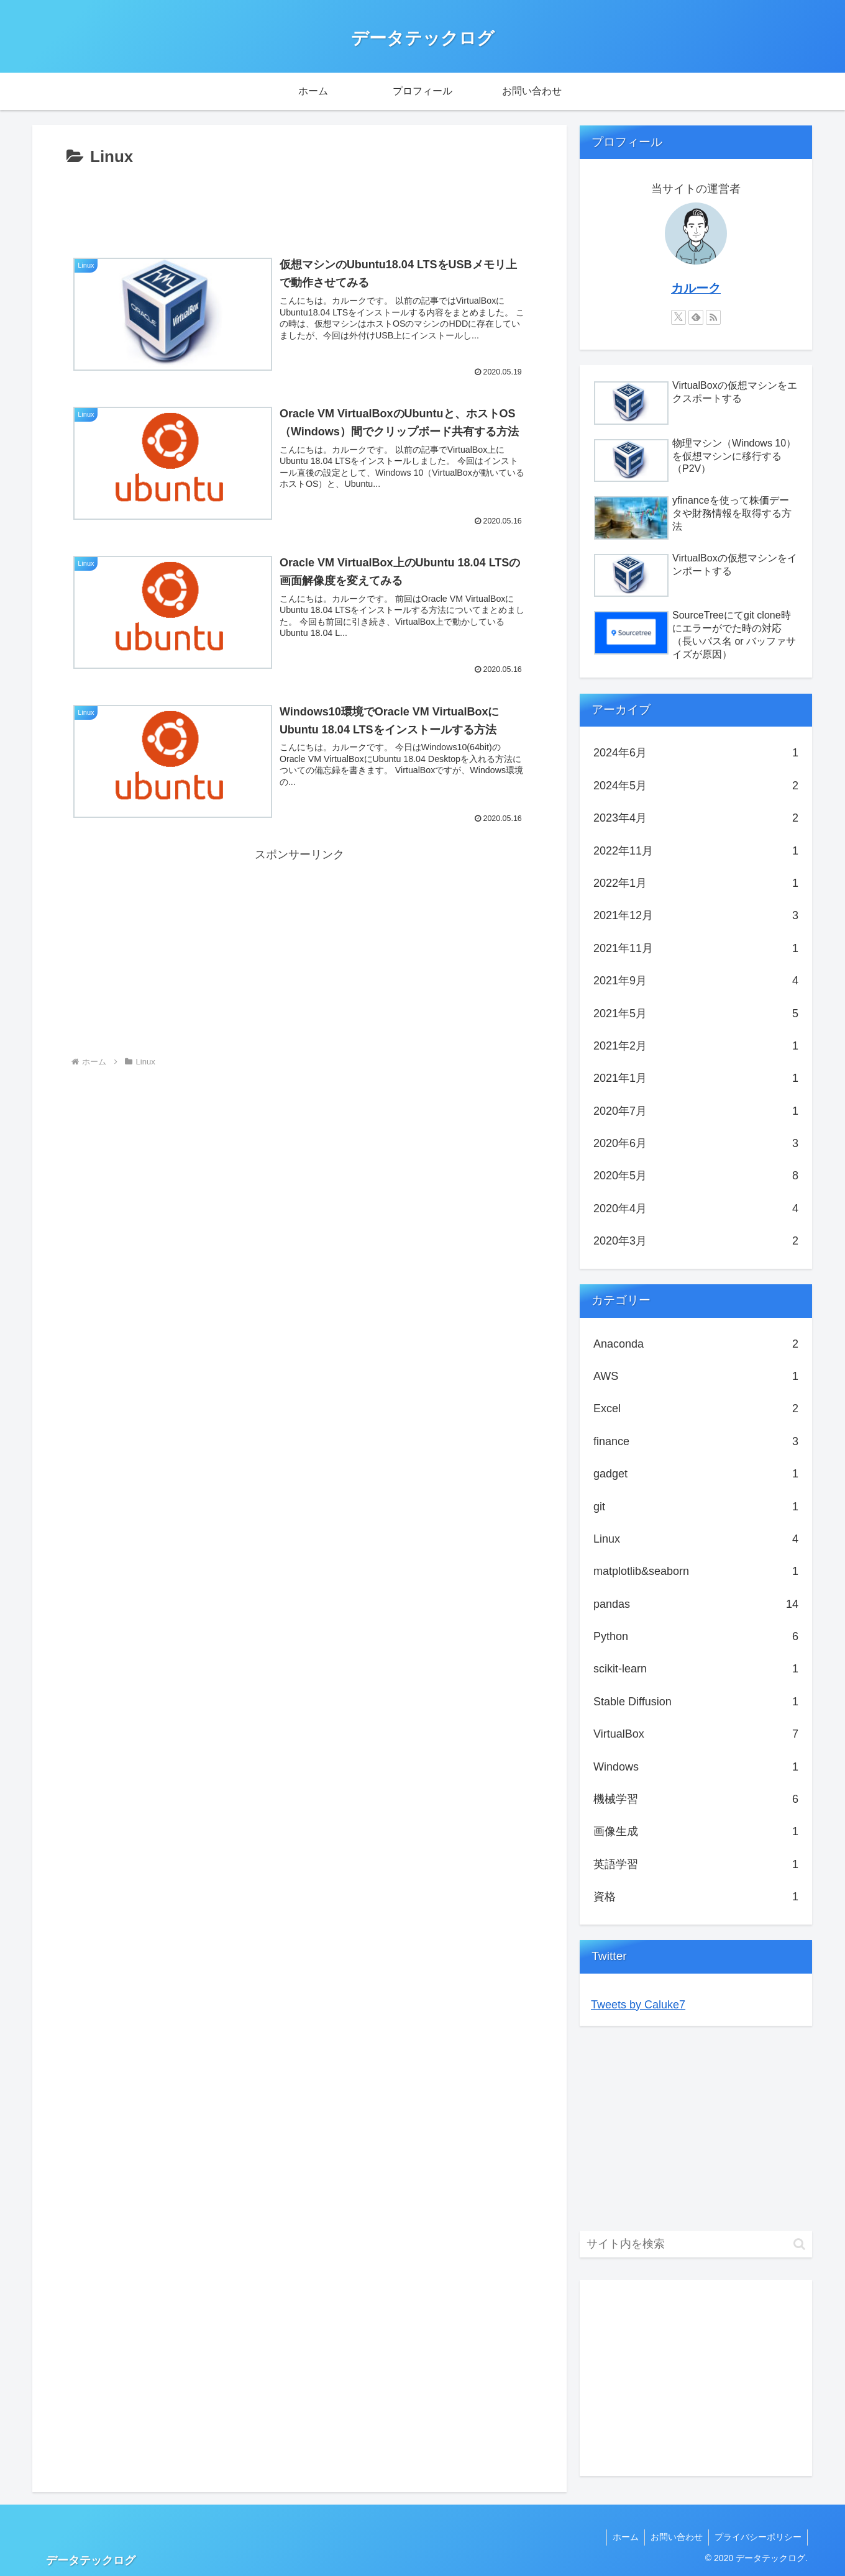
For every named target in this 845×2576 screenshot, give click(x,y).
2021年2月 (695, 1046)
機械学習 (695, 1799)
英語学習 (695, 1864)
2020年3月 (695, 1241)
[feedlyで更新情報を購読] (695, 317)
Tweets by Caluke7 (638, 2004)
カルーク (696, 288)
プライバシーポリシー (757, 2537)
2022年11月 (695, 851)
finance (695, 1441)
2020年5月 (695, 1176)
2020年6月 (695, 1143)
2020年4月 (695, 1208)
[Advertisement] (299, 206)
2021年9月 (695, 981)
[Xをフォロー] (678, 317)
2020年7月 (695, 1111)
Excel (695, 1408)
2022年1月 (695, 883)
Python (695, 1636)
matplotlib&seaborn (695, 1571)
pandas (695, 1604)
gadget (695, 1474)
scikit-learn (695, 1669)
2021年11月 (695, 948)
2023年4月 (695, 818)
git (695, 1507)
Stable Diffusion (695, 1702)
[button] (799, 2244)
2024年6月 (695, 753)
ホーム (623, 2537)
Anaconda (695, 1344)
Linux (695, 1539)
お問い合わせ (675, 2537)
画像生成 (695, 1831)
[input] (696, 2244)
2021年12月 (695, 915)
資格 (695, 1897)
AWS (695, 1376)
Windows (695, 1767)
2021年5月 (695, 1013)
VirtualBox (695, 1734)
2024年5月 (695, 786)
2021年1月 (695, 1078)
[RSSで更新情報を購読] (713, 317)
